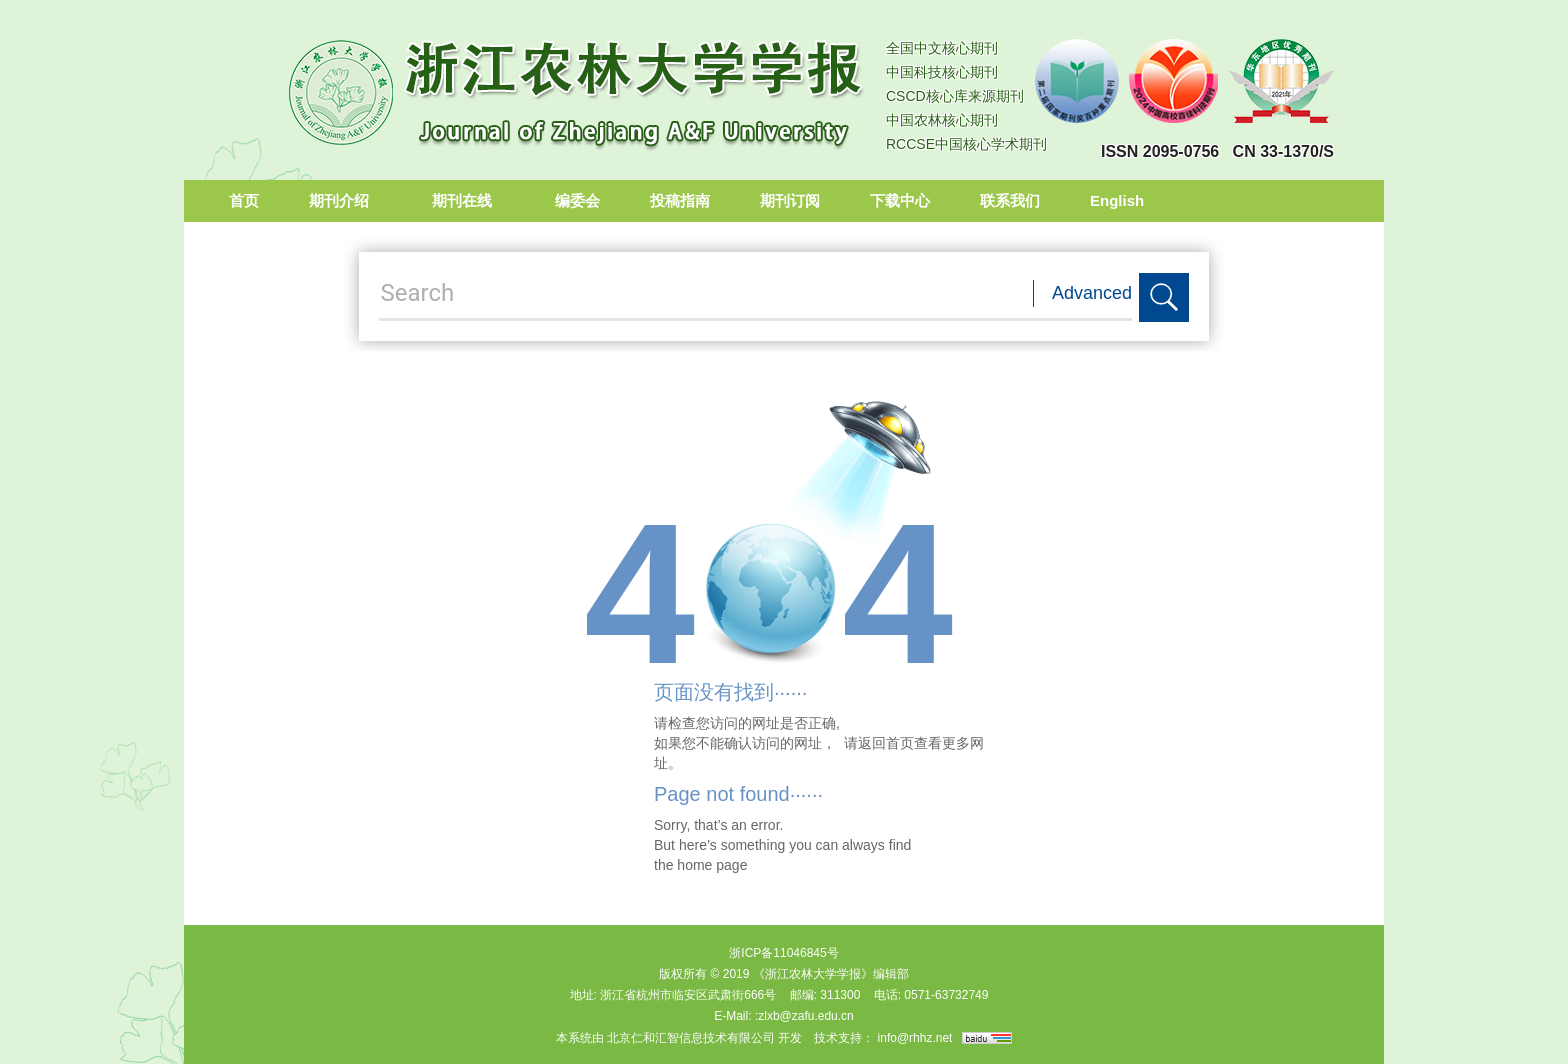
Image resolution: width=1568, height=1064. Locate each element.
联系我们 (1010, 200)
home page (712, 865)
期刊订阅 (790, 200)
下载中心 (900, 200)
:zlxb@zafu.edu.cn (804, 1016)
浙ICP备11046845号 (783, 953)
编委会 (577, 200)
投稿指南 (680, 200)
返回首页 (886, 743)
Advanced (1092, 293)
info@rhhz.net (915, 1038)
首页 (244, 200)
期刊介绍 (345, 200)
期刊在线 (468, 200)
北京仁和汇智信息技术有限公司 (691, 1038)
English (1117, 200)
